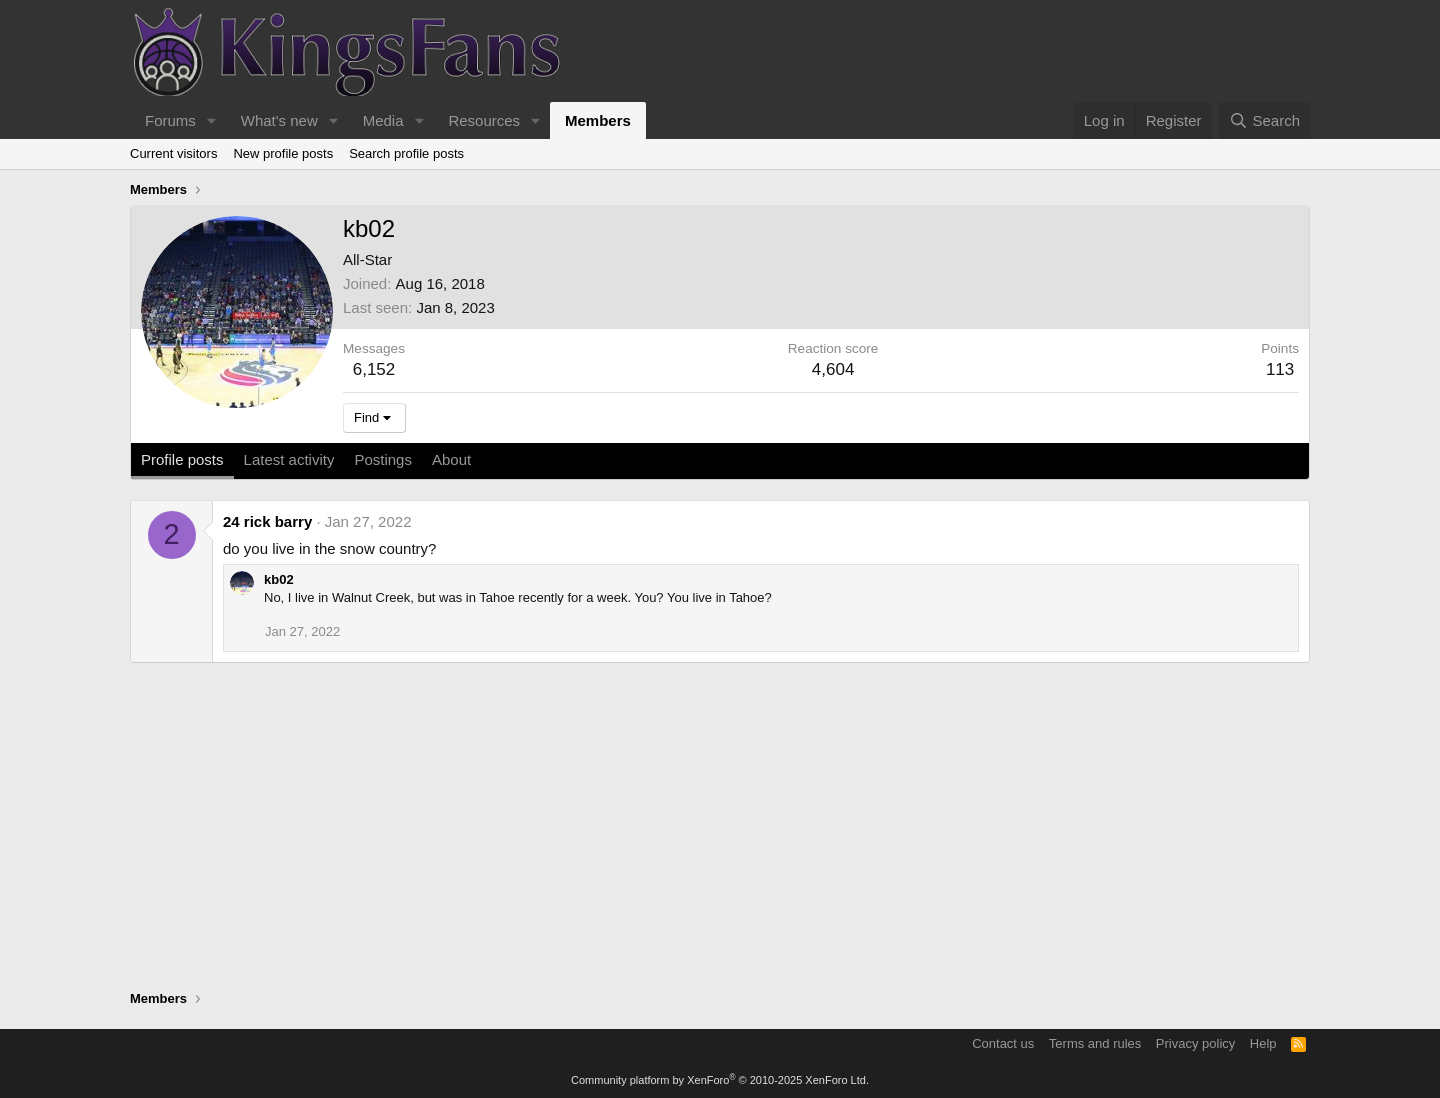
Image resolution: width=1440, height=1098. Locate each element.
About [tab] (451, 459)
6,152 (374, 369)
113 (1280, 369)
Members (598, 120)
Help (1263, 1043)
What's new (279, 120)
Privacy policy (1195, 1043)
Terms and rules (1095, 1043)
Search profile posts (406, 153)
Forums (170, 120)
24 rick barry (267, 521)
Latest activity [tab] (289, 459)
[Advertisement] (720, 829)
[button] (212, 120)
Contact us (1003, 1043)
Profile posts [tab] (182, 459)
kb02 (279, 579)
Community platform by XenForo (720, 1080)
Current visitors (173, 153)
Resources (484, 120)
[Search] (1264, 120)
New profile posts (283, 153)
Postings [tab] (383, 459)
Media (383, 120)
